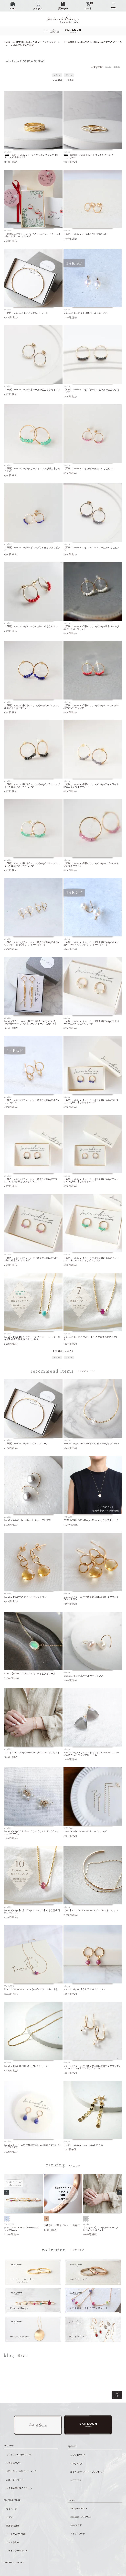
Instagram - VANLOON (80, 2517)
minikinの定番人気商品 (22, 45)
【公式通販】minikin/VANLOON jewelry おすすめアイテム (92, 42)
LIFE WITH (75, 2480)
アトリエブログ (77, 2533)
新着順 (117, 67)
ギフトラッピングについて (19, 2454)
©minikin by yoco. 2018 (14, 2563)
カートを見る (12, 2542)
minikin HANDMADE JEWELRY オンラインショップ (30, 42)
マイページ (11, 2509)
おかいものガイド (14, 2480)
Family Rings (76, 2463)
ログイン (10, 2517)
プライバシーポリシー (17, 2551)
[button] (6, 2192)
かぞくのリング (77, 2455)
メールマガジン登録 (15, 2534)
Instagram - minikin (78, 2508)
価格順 (108, 67)
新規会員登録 (12, 2526)
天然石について (13, 2463)
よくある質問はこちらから (19, 2488)
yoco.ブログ (76, 2525)
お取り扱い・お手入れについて (21, 2471)
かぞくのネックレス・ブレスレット (87, 2472)
